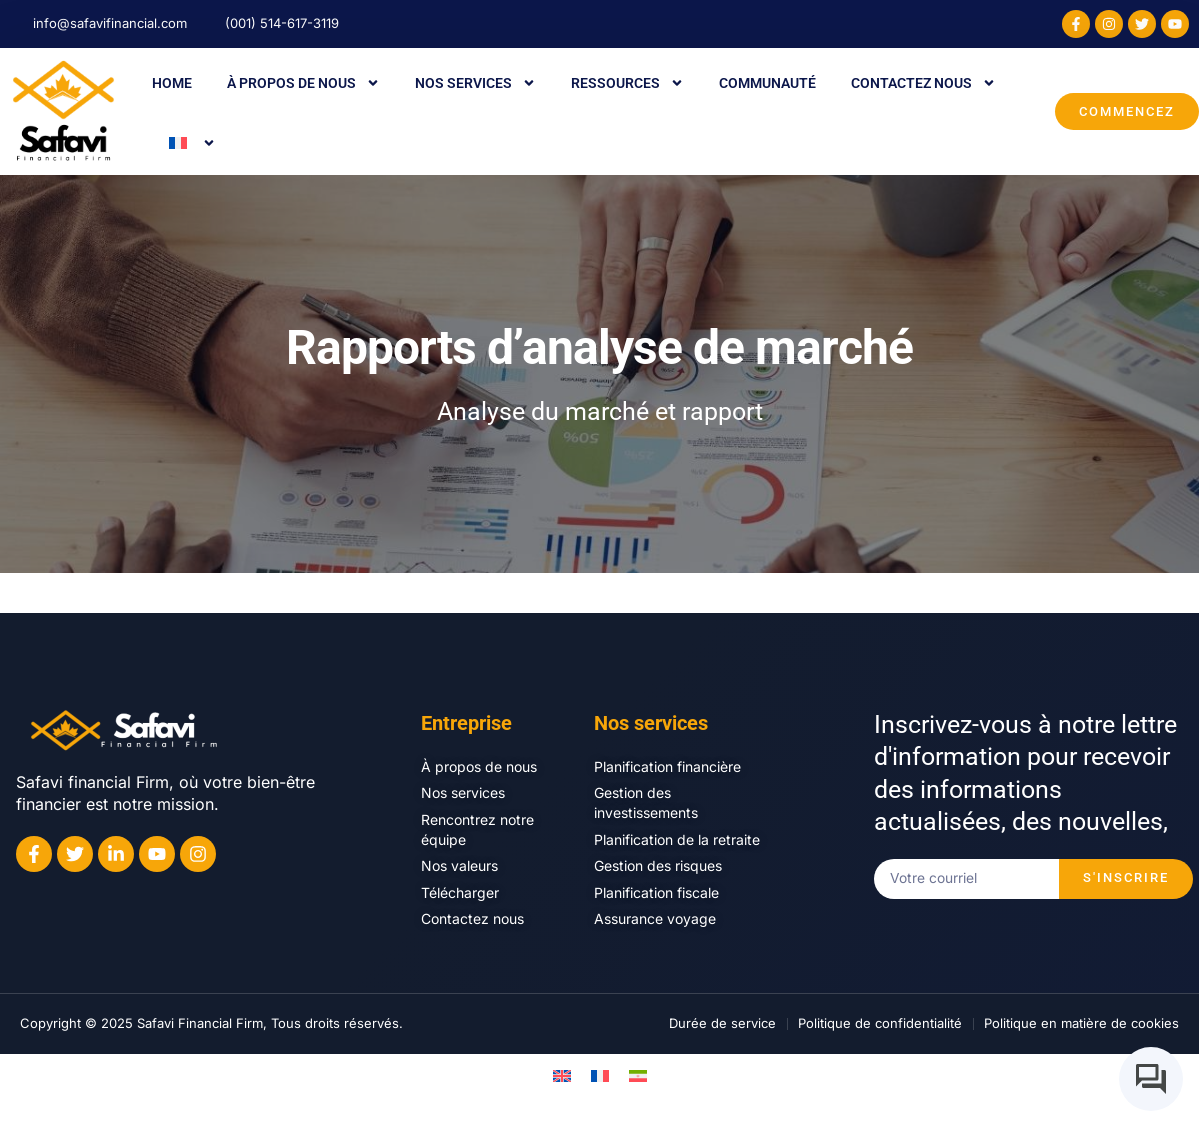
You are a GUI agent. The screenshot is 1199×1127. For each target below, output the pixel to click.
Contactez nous (923, 83)
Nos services (475, 83)
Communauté (767, 83)
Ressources (627, 83)
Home (172, 83)
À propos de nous (303, 83)
